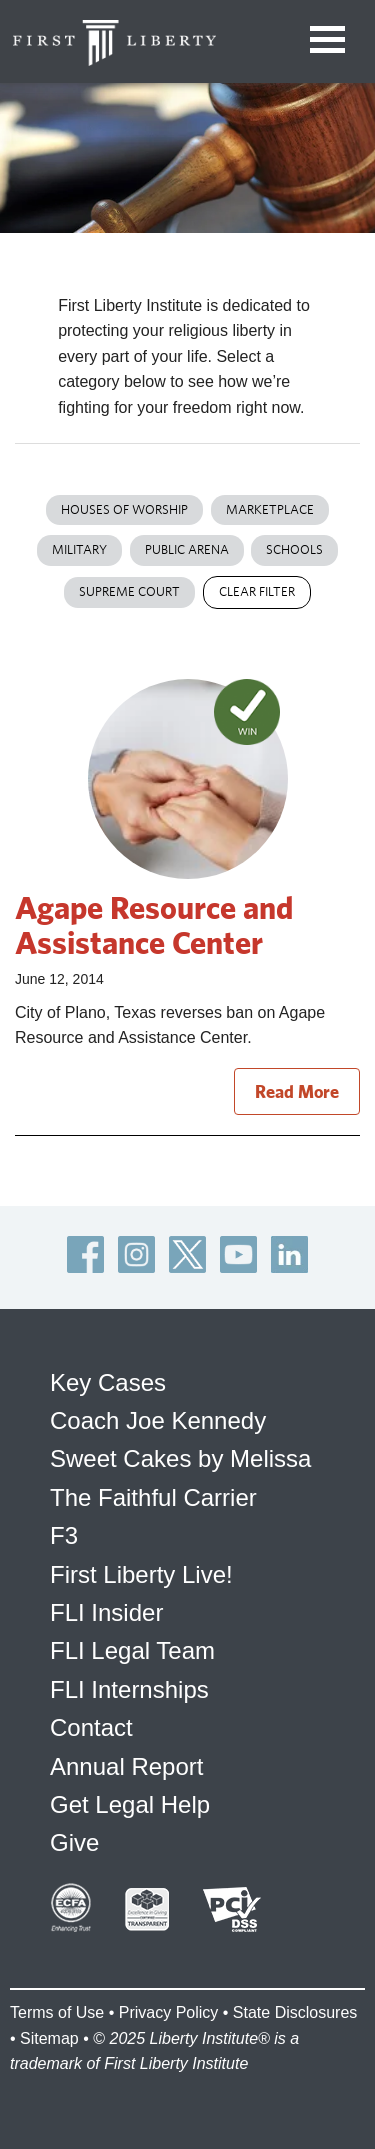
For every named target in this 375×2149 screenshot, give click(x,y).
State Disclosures (295, 2012)
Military (79, 549)
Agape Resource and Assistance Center (154, 924)
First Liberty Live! (141, 1574)
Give (74, 1842)
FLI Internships (129, 1689)
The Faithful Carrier (153, 1497)
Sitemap (49, 2038)
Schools (294, 549)
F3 (64, 1535)
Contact (91, 1727)
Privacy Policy (169, 2012)
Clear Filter (257, 591)
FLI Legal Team (132, 1650)
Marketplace (270, 509)
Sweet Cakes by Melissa (180, 1458)
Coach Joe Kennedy (158, 1420)
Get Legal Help (130, 1804)
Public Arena (187, 549)
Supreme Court (129, 591)
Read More (297, 1091)
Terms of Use (57, 2012)
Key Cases (108, 1382)
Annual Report (126, 1766)
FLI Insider (106, 1612)
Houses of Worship (124, 509)
